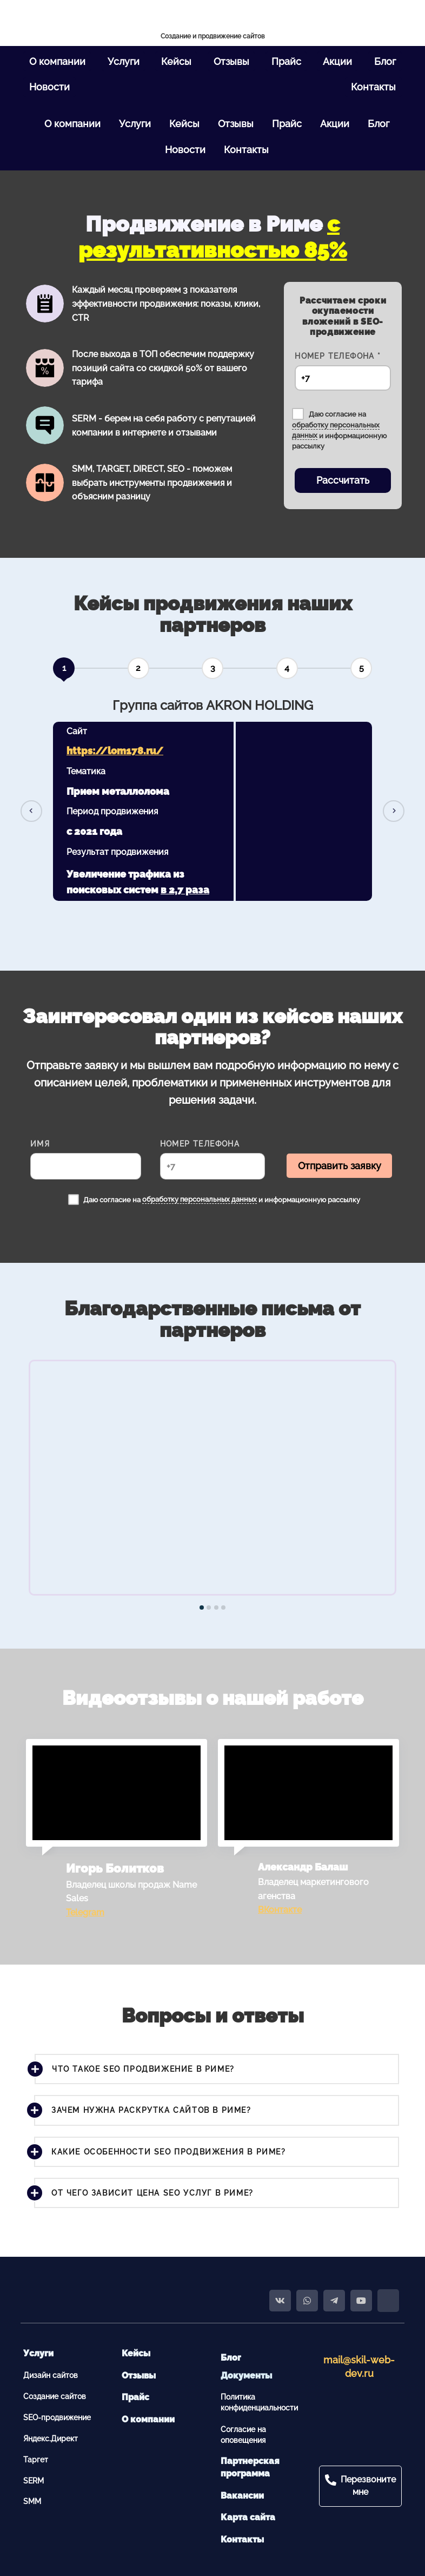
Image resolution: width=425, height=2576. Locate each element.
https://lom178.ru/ (115, 750)
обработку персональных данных (199, 1199)
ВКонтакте (280, 1910)
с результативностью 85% (212, 236)
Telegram (85, 1912)
